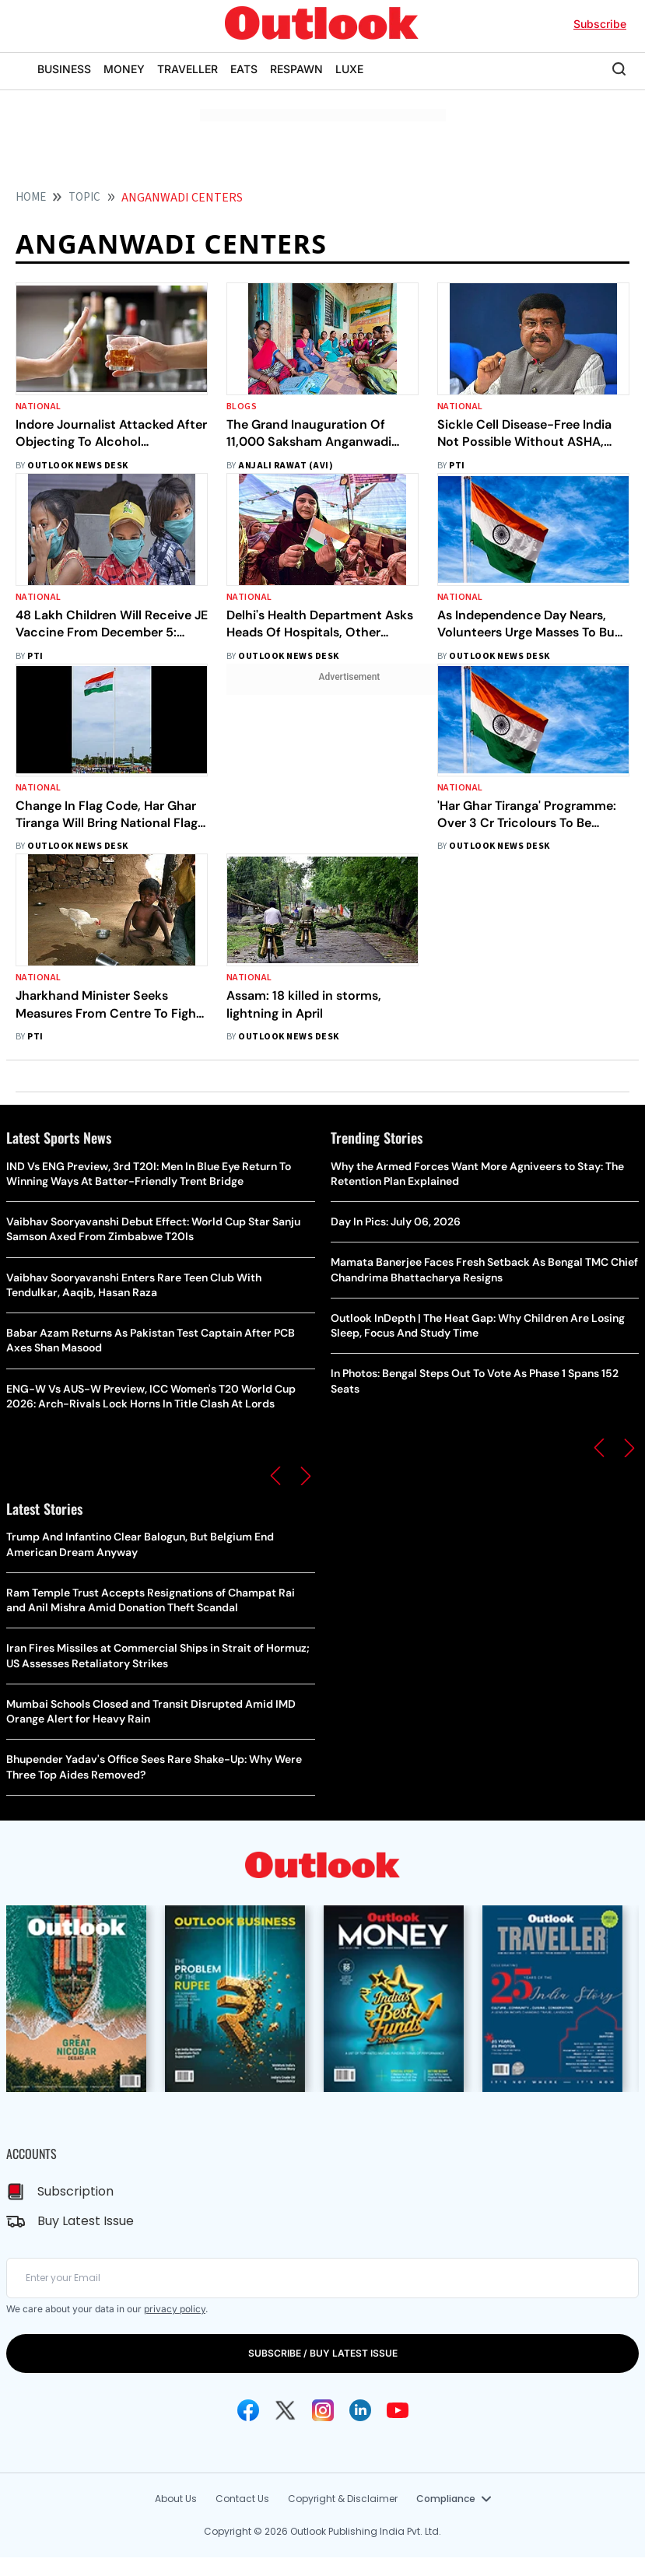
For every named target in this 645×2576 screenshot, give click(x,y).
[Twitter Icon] (285, 2410)
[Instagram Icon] (322, 2410)
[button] (275, 1476)
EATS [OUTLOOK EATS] (244, 68)
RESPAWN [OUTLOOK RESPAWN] (296, 68)
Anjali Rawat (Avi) (285, 465)
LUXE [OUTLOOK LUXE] (349, 68)
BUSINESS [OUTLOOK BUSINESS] (64, 68)
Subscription (75, 2191)
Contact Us (242, 2498)
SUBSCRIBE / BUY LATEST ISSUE (323, 2353)
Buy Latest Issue (85, 2221)
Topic (84, 197)
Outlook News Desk (77, 465)
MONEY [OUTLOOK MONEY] (124, 68)
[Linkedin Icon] (360, 2410)
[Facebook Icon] (248, 2410)
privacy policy (174, 2309)
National (38, 406)
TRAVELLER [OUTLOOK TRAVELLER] (187, 68)
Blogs (241, 406)
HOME (31, 197)
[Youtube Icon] (397, 2410)
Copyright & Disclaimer (343, 2498)
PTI (456, 465)
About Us (176, 2498)
